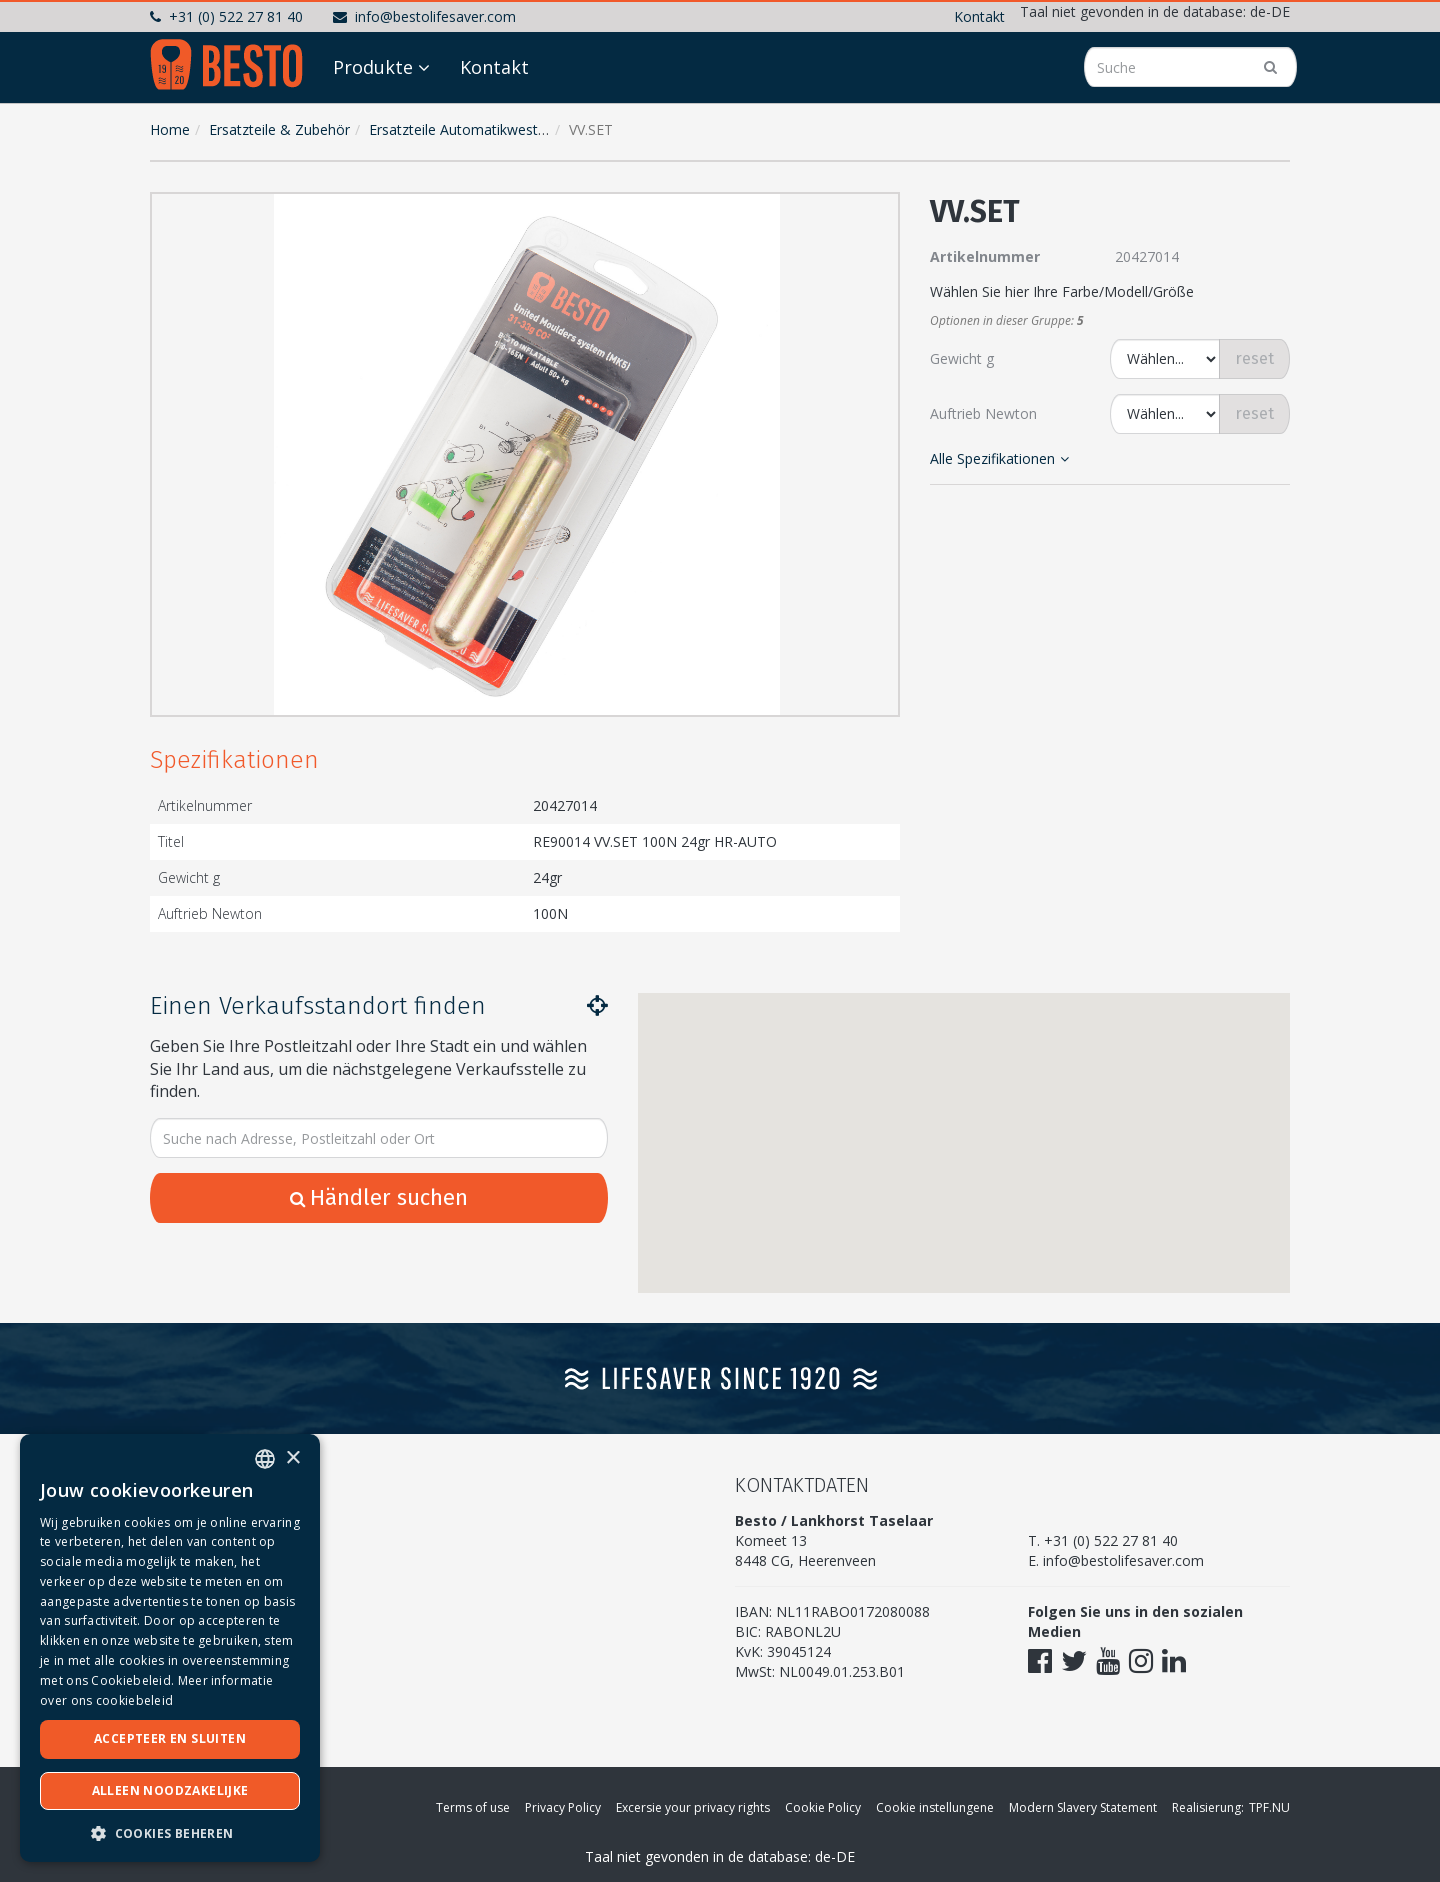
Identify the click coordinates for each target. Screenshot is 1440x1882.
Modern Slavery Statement (1083, 1807)
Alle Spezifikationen (999, 458)
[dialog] (170, 1648)
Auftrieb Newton (983, 413)
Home (170, 129)
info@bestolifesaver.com (424, 16)
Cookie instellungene (935, 1807)
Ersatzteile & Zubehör (279, 129)
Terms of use (473, 1807)
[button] (880, 212)
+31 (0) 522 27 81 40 (226, 16)
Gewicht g (962, 358)
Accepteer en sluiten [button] (170, 1738)
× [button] (292, 1458)
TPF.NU (1269, 1807)
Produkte (373, 67)
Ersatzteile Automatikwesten (461, 129)
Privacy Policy (563, 1807)
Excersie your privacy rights (693, 1807)
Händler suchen (379, 1197)
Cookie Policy (823, 1807)
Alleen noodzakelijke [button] (170, 1790)
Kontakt (979, 16)
